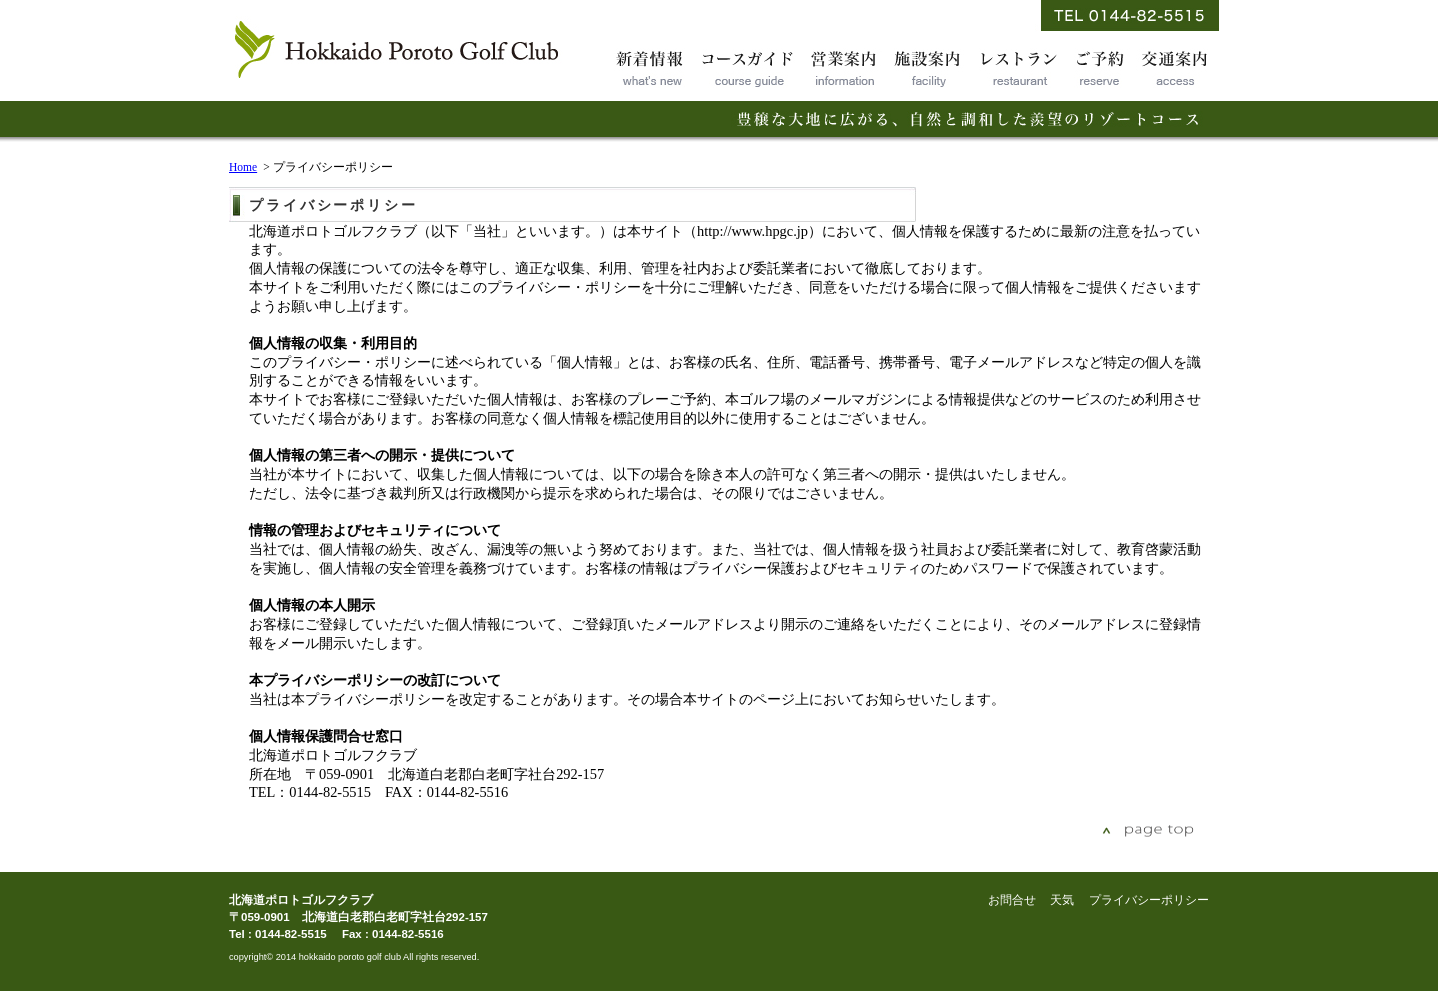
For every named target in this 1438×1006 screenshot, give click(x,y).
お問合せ (1012, 900)
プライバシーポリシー (1149, 900)
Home (243, 167)
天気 (1062, 900)
